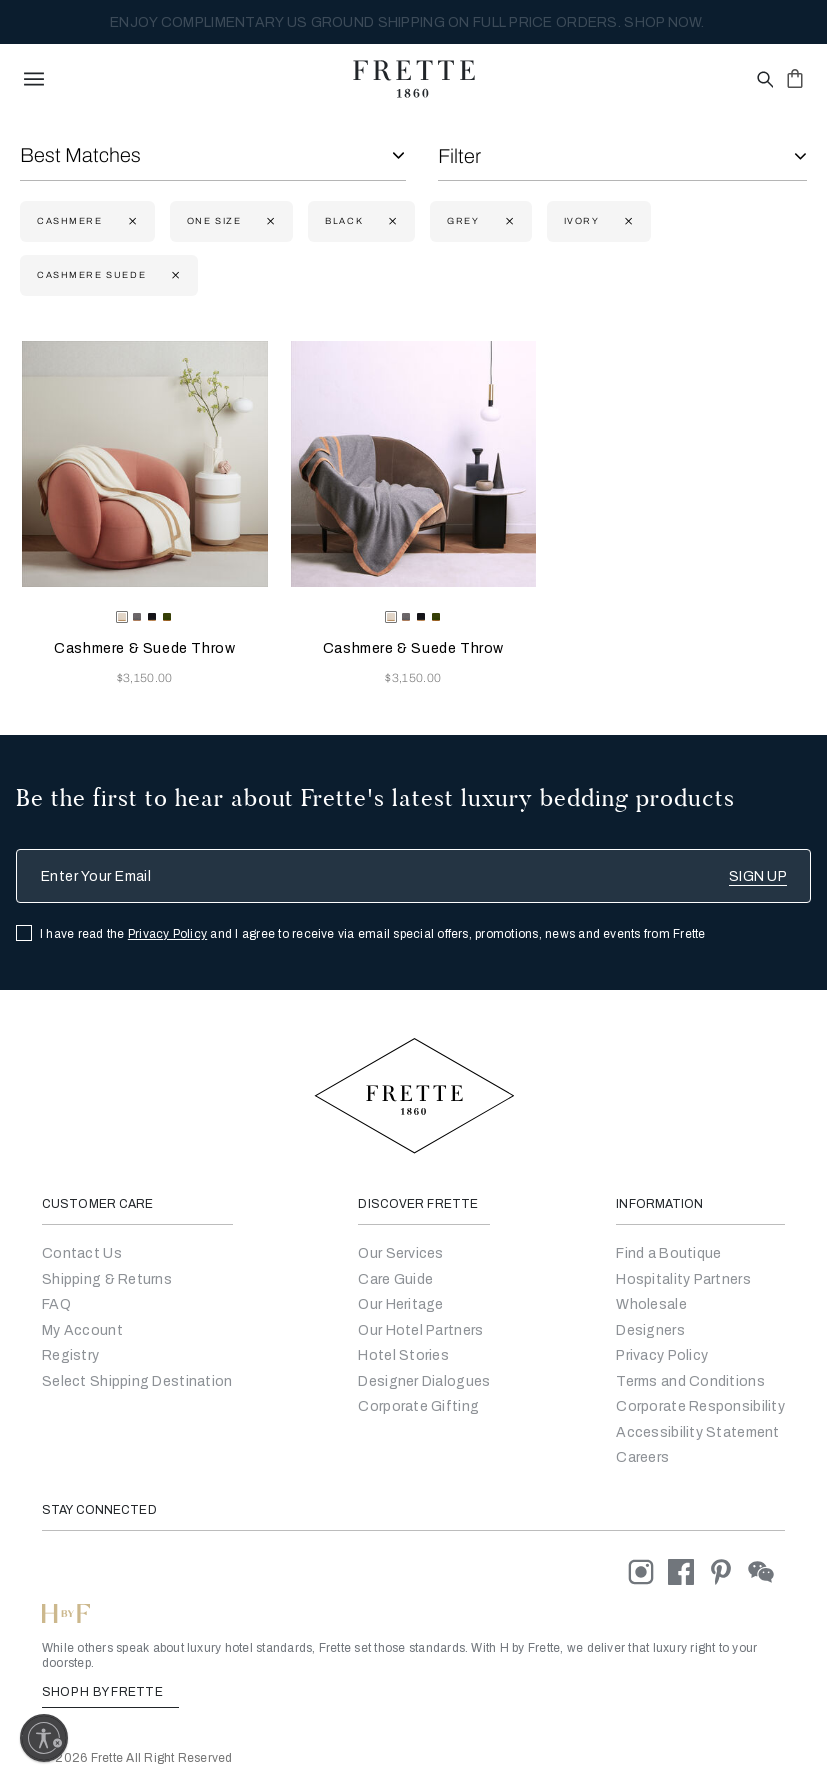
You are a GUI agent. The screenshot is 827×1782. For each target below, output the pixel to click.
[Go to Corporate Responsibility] (700, 1406)
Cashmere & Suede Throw (144, 648)
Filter (459, 156)
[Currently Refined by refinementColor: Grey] (507, 221)
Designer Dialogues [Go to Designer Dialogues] (424, 1381)
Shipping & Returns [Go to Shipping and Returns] (107, 1279)
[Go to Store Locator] (668, 1253)
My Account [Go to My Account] (82, 1330)
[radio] (137, 617)
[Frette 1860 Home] (414, 79)
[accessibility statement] (697, 1432)
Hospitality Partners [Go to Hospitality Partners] (683, 1279)
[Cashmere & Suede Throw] (145, 464)
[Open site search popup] (763, 80)
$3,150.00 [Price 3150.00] (145, 678)
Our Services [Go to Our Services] (400, 1253)
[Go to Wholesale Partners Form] (651, 1304)
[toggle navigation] (34, 79)
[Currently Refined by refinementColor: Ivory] (626, 221)
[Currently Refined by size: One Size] (268, 221)
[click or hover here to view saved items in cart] (795, 78)
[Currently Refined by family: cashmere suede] (173, 275)
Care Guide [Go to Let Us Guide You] (395, 1279)
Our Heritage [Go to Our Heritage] (400, 1304)
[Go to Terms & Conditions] (690, 1381)
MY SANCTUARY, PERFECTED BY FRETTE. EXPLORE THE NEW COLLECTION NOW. (406, 22)
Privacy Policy (167, 934)
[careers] (642, 1457)
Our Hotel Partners (420, 1330)
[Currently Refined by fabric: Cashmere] (130, 221)
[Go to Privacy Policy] (662, 1355)
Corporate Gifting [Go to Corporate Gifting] (418, 1406)
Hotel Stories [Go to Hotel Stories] (403, 1355)
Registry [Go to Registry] (70, 1355)
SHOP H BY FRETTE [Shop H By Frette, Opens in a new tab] (110, 1692)
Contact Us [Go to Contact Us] (82, 1253)
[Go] (650, 1330)
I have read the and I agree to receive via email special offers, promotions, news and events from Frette (373, 934)
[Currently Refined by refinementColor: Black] (390, 221)
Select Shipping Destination (137, 1381)
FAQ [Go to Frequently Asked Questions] (56, 1304)
